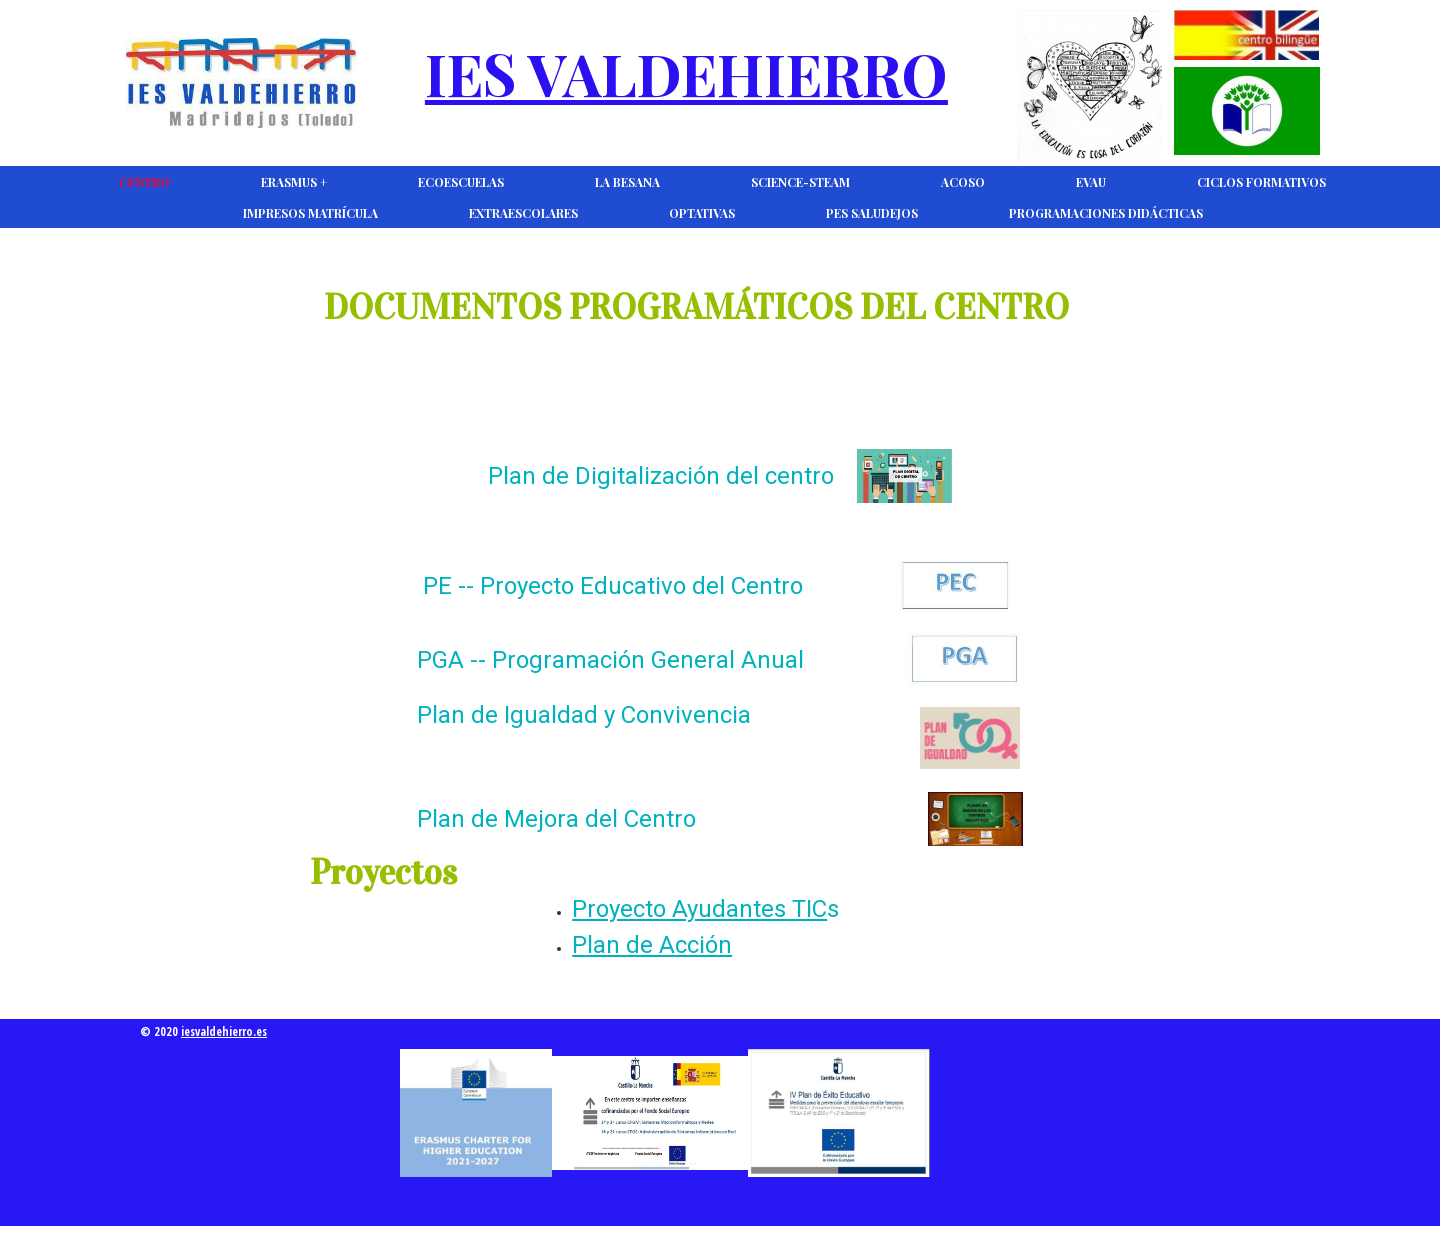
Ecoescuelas (461, 182)
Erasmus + (294, 182)
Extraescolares (523, 213)
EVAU (1091, 182)
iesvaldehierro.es (224, 1031)
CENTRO (144, 182)
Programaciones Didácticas (1106, 213)
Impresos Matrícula (310, 213)
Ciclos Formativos (1261, 182)
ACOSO (963, 182)
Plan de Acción (652, 945)
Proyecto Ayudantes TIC (699, 909)
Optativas (702, 213)
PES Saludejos (872, 213)
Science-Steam (800, 182)
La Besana (627, 182)
